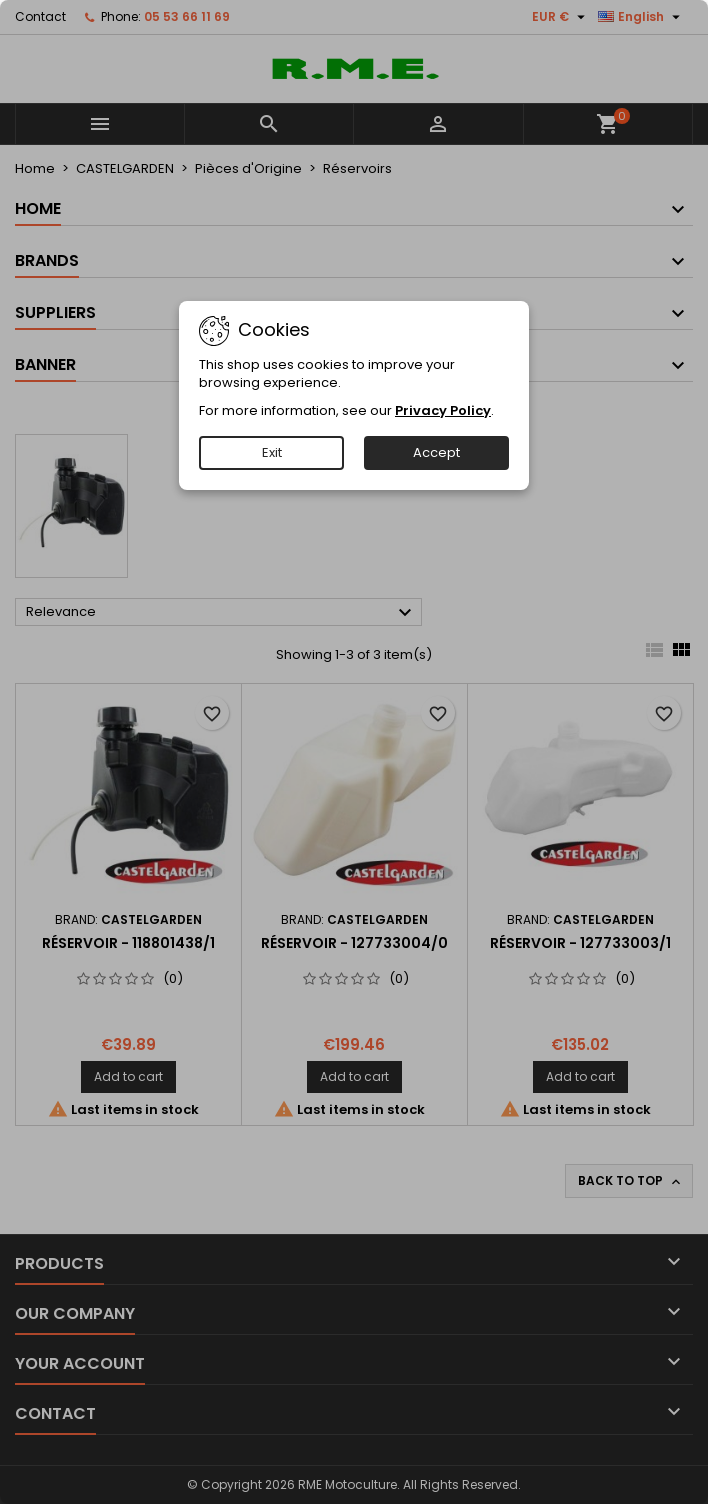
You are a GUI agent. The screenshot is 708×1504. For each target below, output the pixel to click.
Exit (272, 452)
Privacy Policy (443, 410)
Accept (436, 452)
